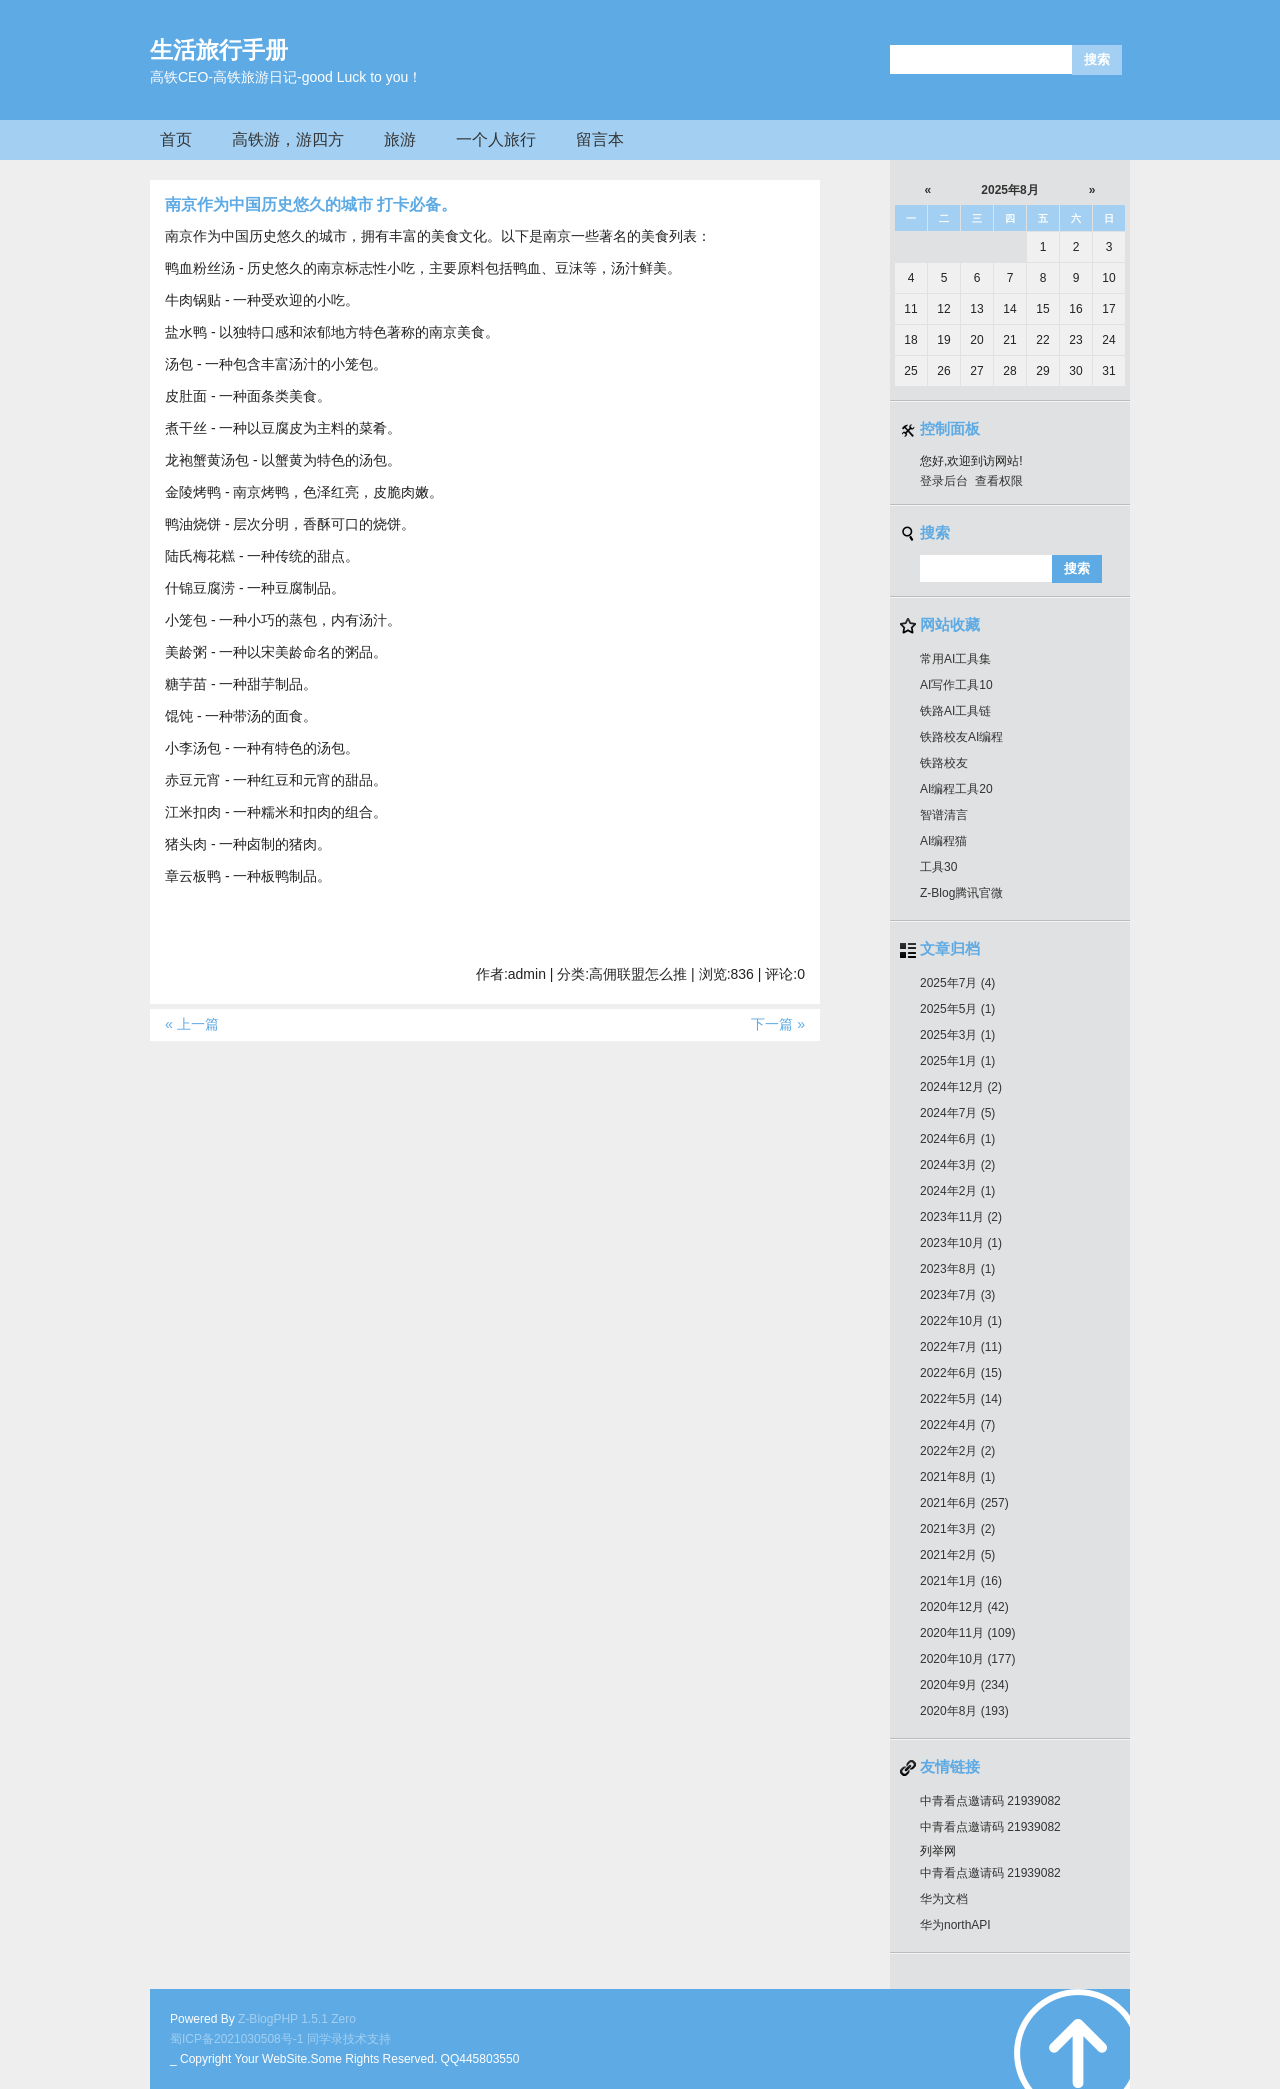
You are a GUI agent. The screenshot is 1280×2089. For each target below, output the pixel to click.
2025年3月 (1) (957, 1035)
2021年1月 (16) (961, 1581)
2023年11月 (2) (961, 1217)
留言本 (600, 139)
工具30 (938, 867)
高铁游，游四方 (288, 139)
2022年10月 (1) (961, 1321)
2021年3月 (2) (957, 1529)
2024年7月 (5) (957, 1113)
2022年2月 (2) (957, 1451)
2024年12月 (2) (961, 1087)
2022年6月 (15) (961, 1373)
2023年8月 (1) (957, 1269)
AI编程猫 (943, 841)
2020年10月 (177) (967, 1659)
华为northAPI (955, 1925)
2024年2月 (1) (957, 1191)
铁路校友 (944, 763)
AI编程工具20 (956, 789)
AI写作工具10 (956, 685)
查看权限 (999, 481)
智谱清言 (944, 815)
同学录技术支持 (349, 2039)
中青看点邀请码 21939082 (990, 1801)
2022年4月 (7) (957, 1425)
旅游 (400, 139)
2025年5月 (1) (957, 1009)
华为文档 (944, 1899)
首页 (176, 139)
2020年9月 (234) (964, 1685)
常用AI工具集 (955, 659)
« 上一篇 (192, 1024)
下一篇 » (778, 1024)
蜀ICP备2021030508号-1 (236, 2039)
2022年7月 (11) (961, 1347)
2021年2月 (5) (957, 1555)
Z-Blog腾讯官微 (961, 893)
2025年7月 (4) (957, 983)
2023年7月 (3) (957, 1295)
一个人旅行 (496, 139)
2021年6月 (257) (964, 1503)
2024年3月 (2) (957, 1165)
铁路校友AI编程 (961, 737)
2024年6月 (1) (957, 1139)
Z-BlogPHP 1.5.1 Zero (297, 2019)
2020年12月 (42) (964, 1607)
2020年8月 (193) (964, 1711)
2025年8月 (1009, 190)
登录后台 (944, 481)
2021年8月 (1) (957, 1477)
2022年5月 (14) (961, 1399)
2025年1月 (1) (957, 1061)
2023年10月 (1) (961, 1243)
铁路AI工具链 (955, 711)
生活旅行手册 (219, 50)
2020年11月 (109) (967, 1633)
